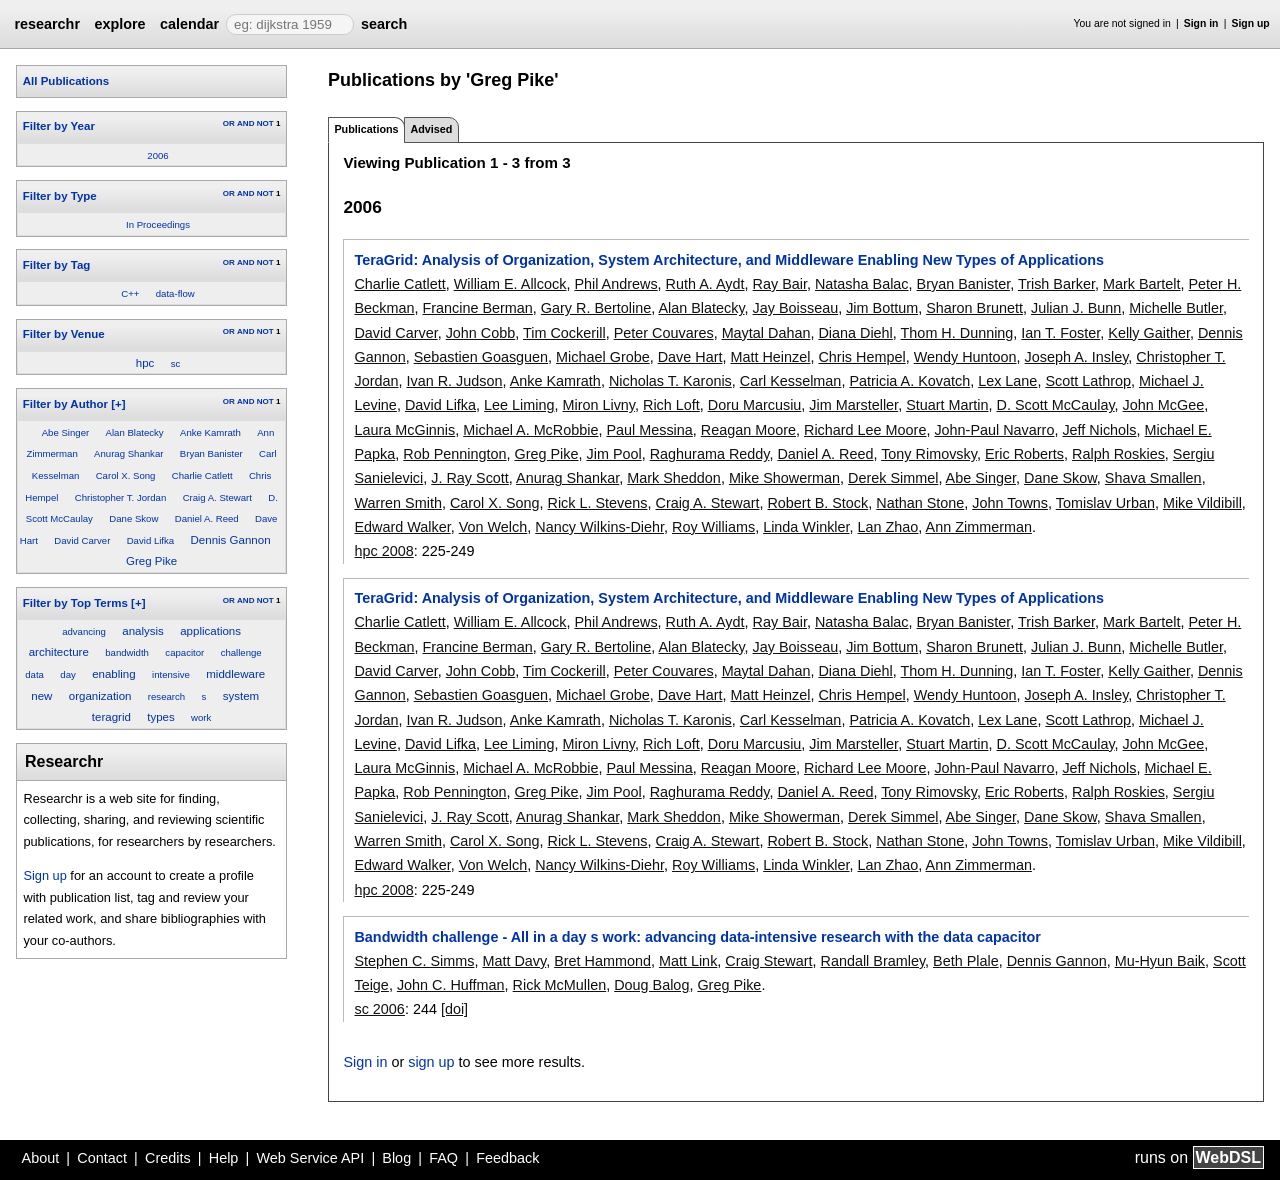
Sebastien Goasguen (481, 357)
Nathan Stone (920, 503)
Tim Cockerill (564, 333)
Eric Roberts (1024, 454)
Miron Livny (598, 405)
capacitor (184, 652)
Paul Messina (649, 430)
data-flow (175, 293)
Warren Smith (397, 503)
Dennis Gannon (231, 540)
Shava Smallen (1153, 478)
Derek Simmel (893, 478)
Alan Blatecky (135, 432)
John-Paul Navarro (994, 430)
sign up (431, 1062)
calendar (189, 24)
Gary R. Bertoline (596, 308)
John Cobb (481, 333)
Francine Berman (477, 308)
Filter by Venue (64, 334)
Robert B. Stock (817, 503)
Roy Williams (713, 527)
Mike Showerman (784, 478)
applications (210, 631)
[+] (118, 404)
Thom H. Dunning (957, 333)
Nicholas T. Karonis (670, 381)
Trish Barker (1056, 284)
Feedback (507, 1158)
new (41, 696)
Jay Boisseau (796, 308)
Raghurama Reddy (710, 454)
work (201, 717)
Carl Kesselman (791, 381)
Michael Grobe (603, 357)
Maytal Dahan (766, 333)
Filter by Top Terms (75, 603)
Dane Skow (133, 518)
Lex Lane (1007, 381)
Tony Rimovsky (929, 454)
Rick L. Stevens (598, 503)
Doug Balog (651, 985)
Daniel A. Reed (207, 518)
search (384, 24)
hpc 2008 (383, 551)
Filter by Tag (57, 265)
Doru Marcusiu (755, 405)
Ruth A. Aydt (705, 284)
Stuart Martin (947, 405)
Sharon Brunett (974, 308)
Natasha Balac (862, 284)
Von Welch (493, 527)
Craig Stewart (768, 961)
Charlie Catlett (202, 475)
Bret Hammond (602, 961)
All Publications (66, 81)
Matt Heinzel (770, 357)
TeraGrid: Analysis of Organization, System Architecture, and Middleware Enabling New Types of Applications (729, 260)
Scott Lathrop (1088, 381)
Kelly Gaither (1149, 333)
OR (229, 123)
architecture (59, 652)
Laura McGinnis (404, 430)
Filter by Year (59, 126)
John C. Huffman (451, 985)
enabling (114, 674)
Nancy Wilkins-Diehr (599, 527)
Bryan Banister (211, 453)
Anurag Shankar (128, 453)
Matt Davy (514, 961)
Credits (168, 1158)
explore (119, 24)
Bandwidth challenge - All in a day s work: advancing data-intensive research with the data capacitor (697, 937)
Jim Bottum (882, 308)
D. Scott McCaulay (1056, 405)
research (166, 696)
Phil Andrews (615, 284)
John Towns (1010, 503)
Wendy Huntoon (965, 357)
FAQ (443, 1158)
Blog (396, 1158)
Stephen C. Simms (414, 961)
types (161, 717)
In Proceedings (158, 224)
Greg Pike (151, 561)
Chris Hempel (861, 357)
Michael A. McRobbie (530, 430)
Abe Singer (65, 432)
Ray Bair (780, 284)
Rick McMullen (560, 985)
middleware (235, 674)
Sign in (1201, 23)
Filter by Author (65, 404)
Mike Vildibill (1202, 503)
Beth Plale (966, 961)
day (67, 674)
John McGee (1164, 405)
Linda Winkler (806, 527)
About (41, 1158)
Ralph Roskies (1118, 454)
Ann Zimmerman (979, 527)
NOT (265, 123)
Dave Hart (690, 357)
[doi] (454, 1009)
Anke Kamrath (210, 432)
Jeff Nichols (1099, 430)
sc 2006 (379, 1009)
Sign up (1251, 23)
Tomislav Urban (1105, 503)
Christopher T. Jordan (121, 497)
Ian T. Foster (1060, 333)
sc (176, 363)
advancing (84, 631)
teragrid (111, 717)
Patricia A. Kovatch (909, 381)
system (241, 696)
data (34, 674)
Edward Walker (402, 527)
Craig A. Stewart (217, 497)
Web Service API (310, 1158)
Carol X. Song (126, 475)
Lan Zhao (888, 527)
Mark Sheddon (674, 478)
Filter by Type (60, 196)
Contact (102, 1158)
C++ (130, 293)
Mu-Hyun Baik (1160, 961)
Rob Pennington (454, 454)
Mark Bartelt (1142, 284)
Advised (431, 129)
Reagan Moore (748, 430)
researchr (47, 24)
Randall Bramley (873, 961)
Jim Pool (614, 454)
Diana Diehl (855, 333)
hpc (145, 363)
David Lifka (150, 540)
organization (100, 696)
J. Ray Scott (470, 478)
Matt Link (688, 961)
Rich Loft (671, 405)
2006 (157, 155)
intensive (171, 674)
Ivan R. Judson (454, 381)
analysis (143, 631)
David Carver (82, 540)
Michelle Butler (1176, 308)
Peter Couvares (664, 333)
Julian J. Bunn (1076, 308)
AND (245, 123)
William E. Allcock (510, 284)
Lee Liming (519, 405)
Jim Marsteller (853, 405)
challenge (241, 652)
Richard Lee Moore (865, 430)
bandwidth (127, 652)
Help (224, 1158)
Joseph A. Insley (1077, 357)
